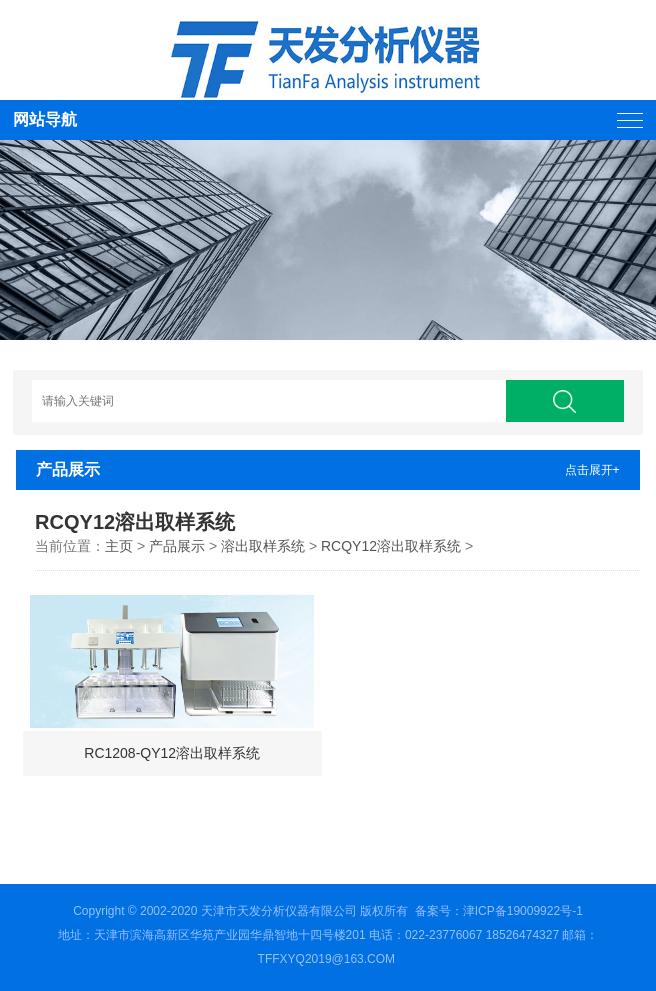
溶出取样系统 (263, 546)
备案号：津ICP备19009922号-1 (499, 911)
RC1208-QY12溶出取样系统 (172, 753)
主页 (119, 546)
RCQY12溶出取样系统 (391, 546)
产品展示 (177, 546)
